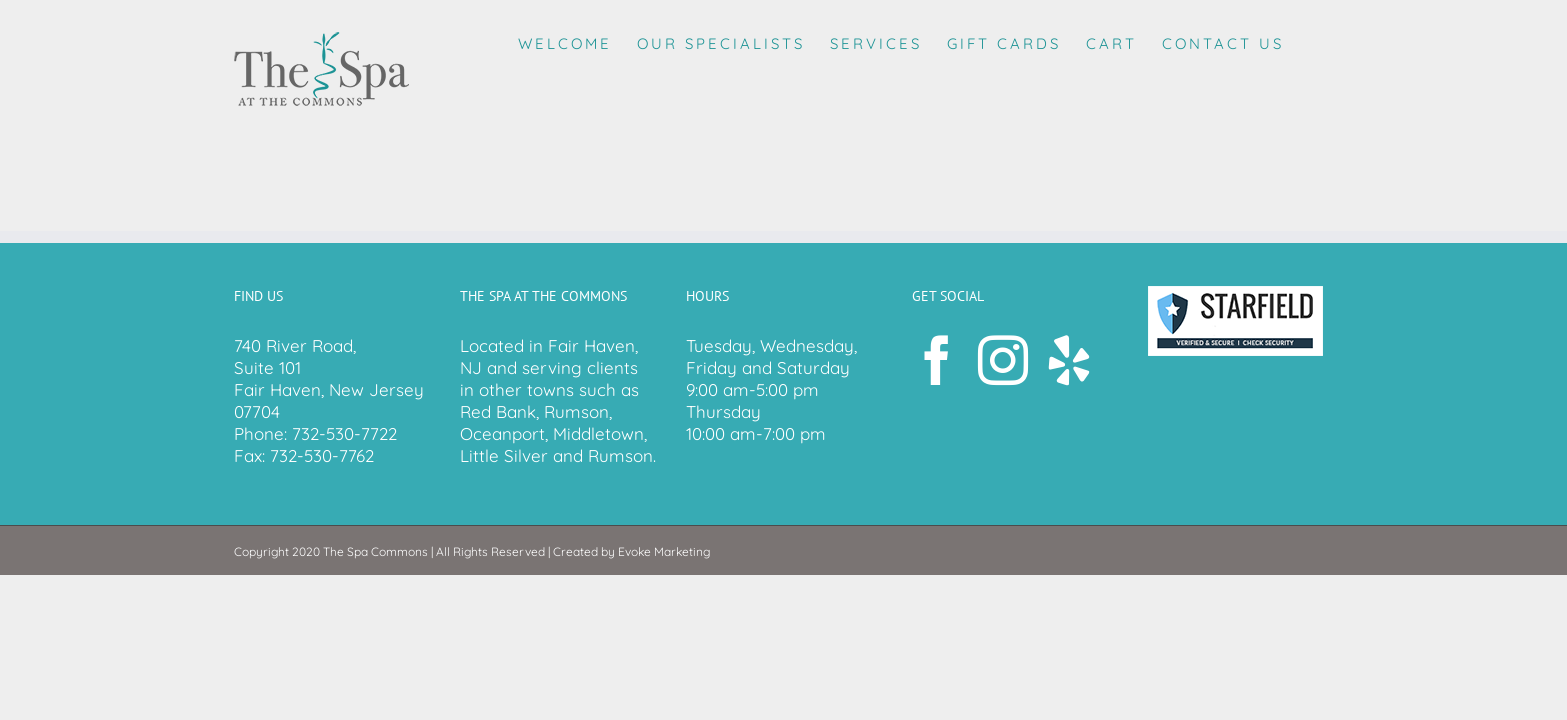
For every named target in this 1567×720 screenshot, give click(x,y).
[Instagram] (1003, 360)
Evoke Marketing (664, 551)
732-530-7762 (322, 455)
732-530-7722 (344, 433)
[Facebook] (937, 360)
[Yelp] (1069, 360)
